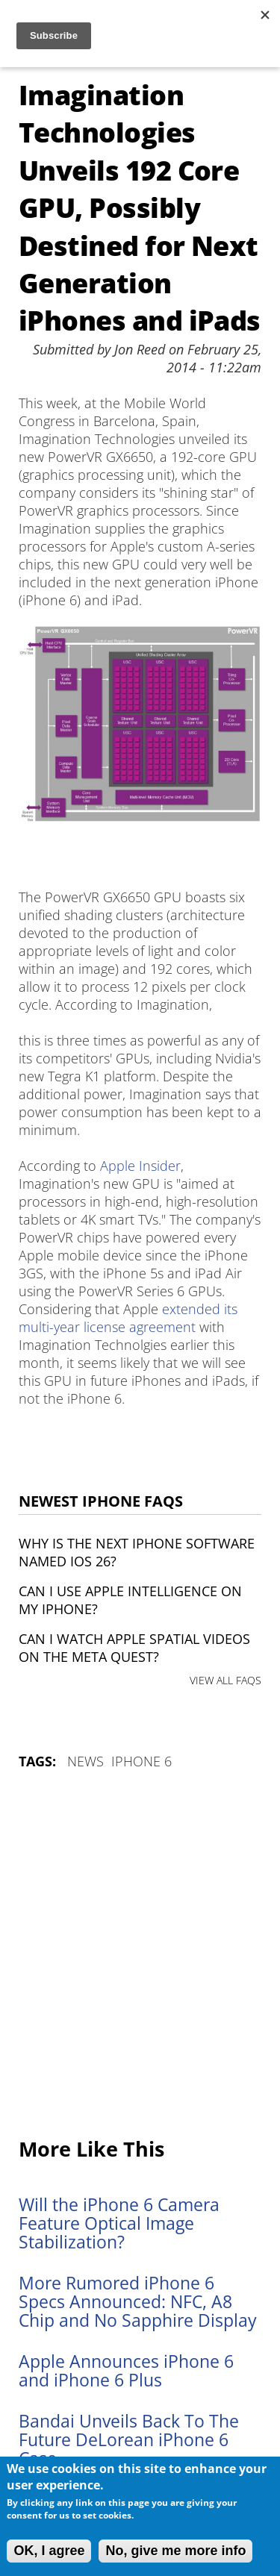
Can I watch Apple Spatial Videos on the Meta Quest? (134, 1648)
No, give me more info (175, 2550)
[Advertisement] (140, 1955)
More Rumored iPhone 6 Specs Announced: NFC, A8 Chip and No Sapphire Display (138, 2302)
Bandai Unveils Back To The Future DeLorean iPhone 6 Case (129, 2440)
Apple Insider (140, 1166)
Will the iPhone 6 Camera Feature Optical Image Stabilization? (119, 2223)
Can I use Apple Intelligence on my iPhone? (130, 1600)
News (85, 1761)
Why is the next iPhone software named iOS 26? (137, 1552)
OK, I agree (48, 2550)
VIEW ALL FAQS (225, 1680)
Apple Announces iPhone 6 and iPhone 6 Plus (126, 2371)
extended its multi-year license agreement (128, 1318)
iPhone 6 (141, 1761)
